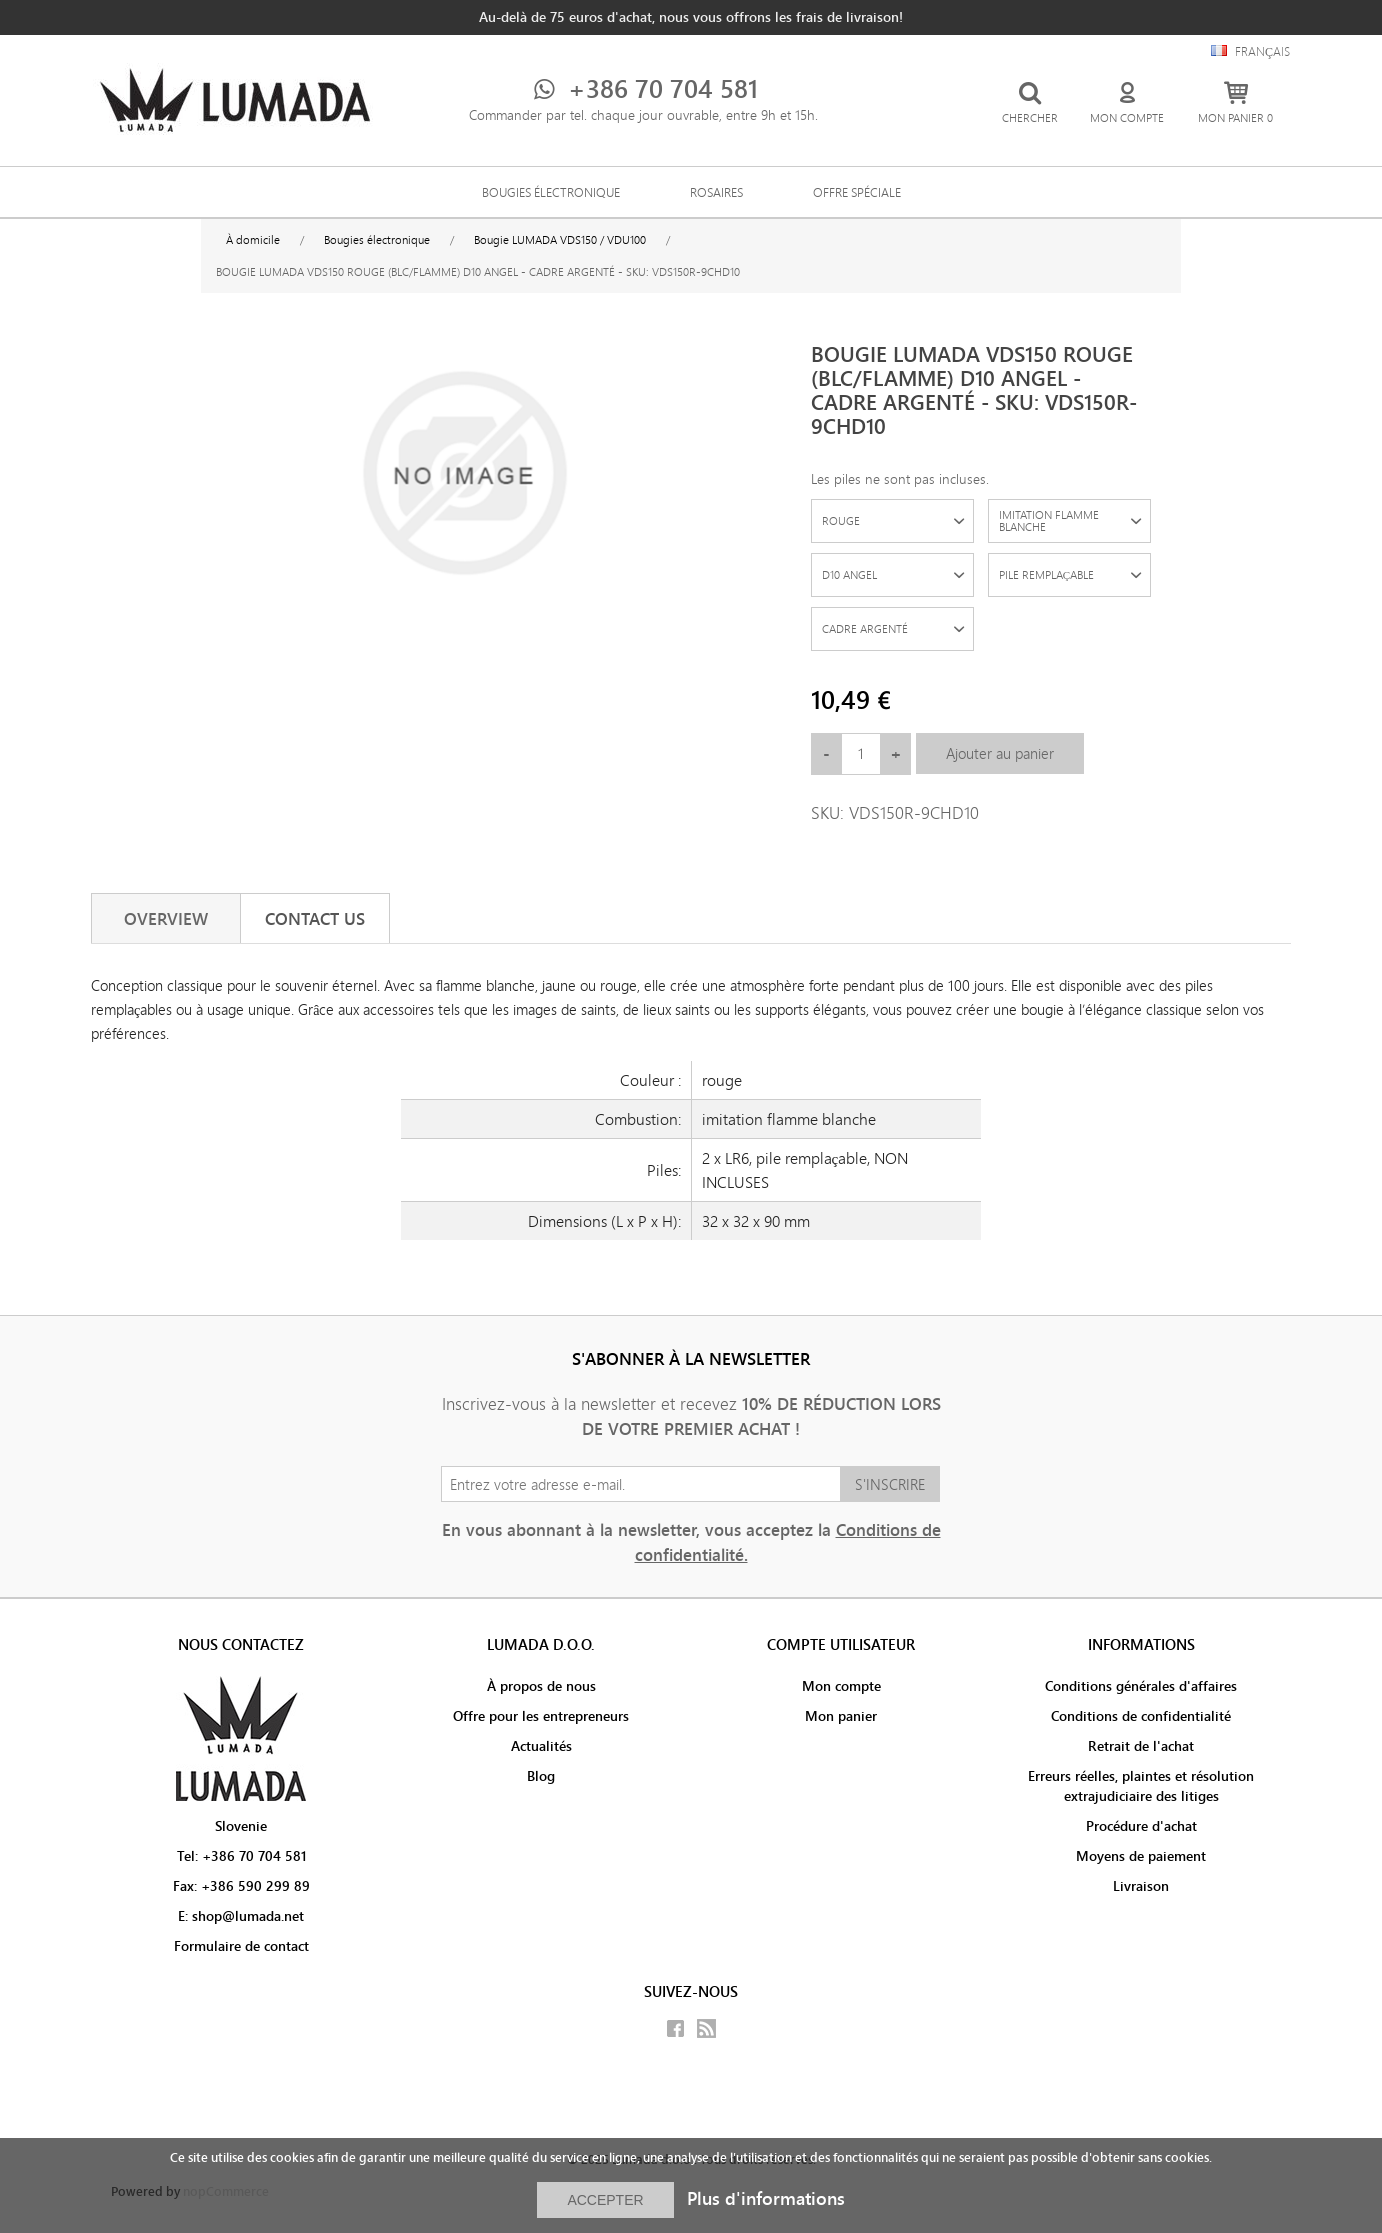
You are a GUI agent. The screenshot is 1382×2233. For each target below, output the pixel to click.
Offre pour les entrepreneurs (541, 1716)
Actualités (541, 1746)
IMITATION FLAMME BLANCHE (1049, 520)
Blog (541, 1776)
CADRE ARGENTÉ (865, 628)
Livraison (1141, 1886)
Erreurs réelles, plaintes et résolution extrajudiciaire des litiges (1141, 1786)
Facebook (675, 2028)
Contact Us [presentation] (315, 918)
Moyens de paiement (1141, 1856)
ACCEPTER (605, 2200)
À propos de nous (541, 1686)
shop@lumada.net (248, 1916)
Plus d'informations (766, 2198)
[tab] (166, 918)
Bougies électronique (551, 192)
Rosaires (716, 192)
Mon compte (841, 1686)
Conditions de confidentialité (1141, 1716)
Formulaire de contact (241, 1946)
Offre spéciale (857, 192)
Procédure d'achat (1141, 1826)
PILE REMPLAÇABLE (1046, 574)
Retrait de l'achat (1141, 1746)
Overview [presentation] (166, 918)
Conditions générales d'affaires (1141, 1686)
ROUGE (841, 520)
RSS (706, 2028)
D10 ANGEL (849, 574)
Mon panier (841, 1716)
